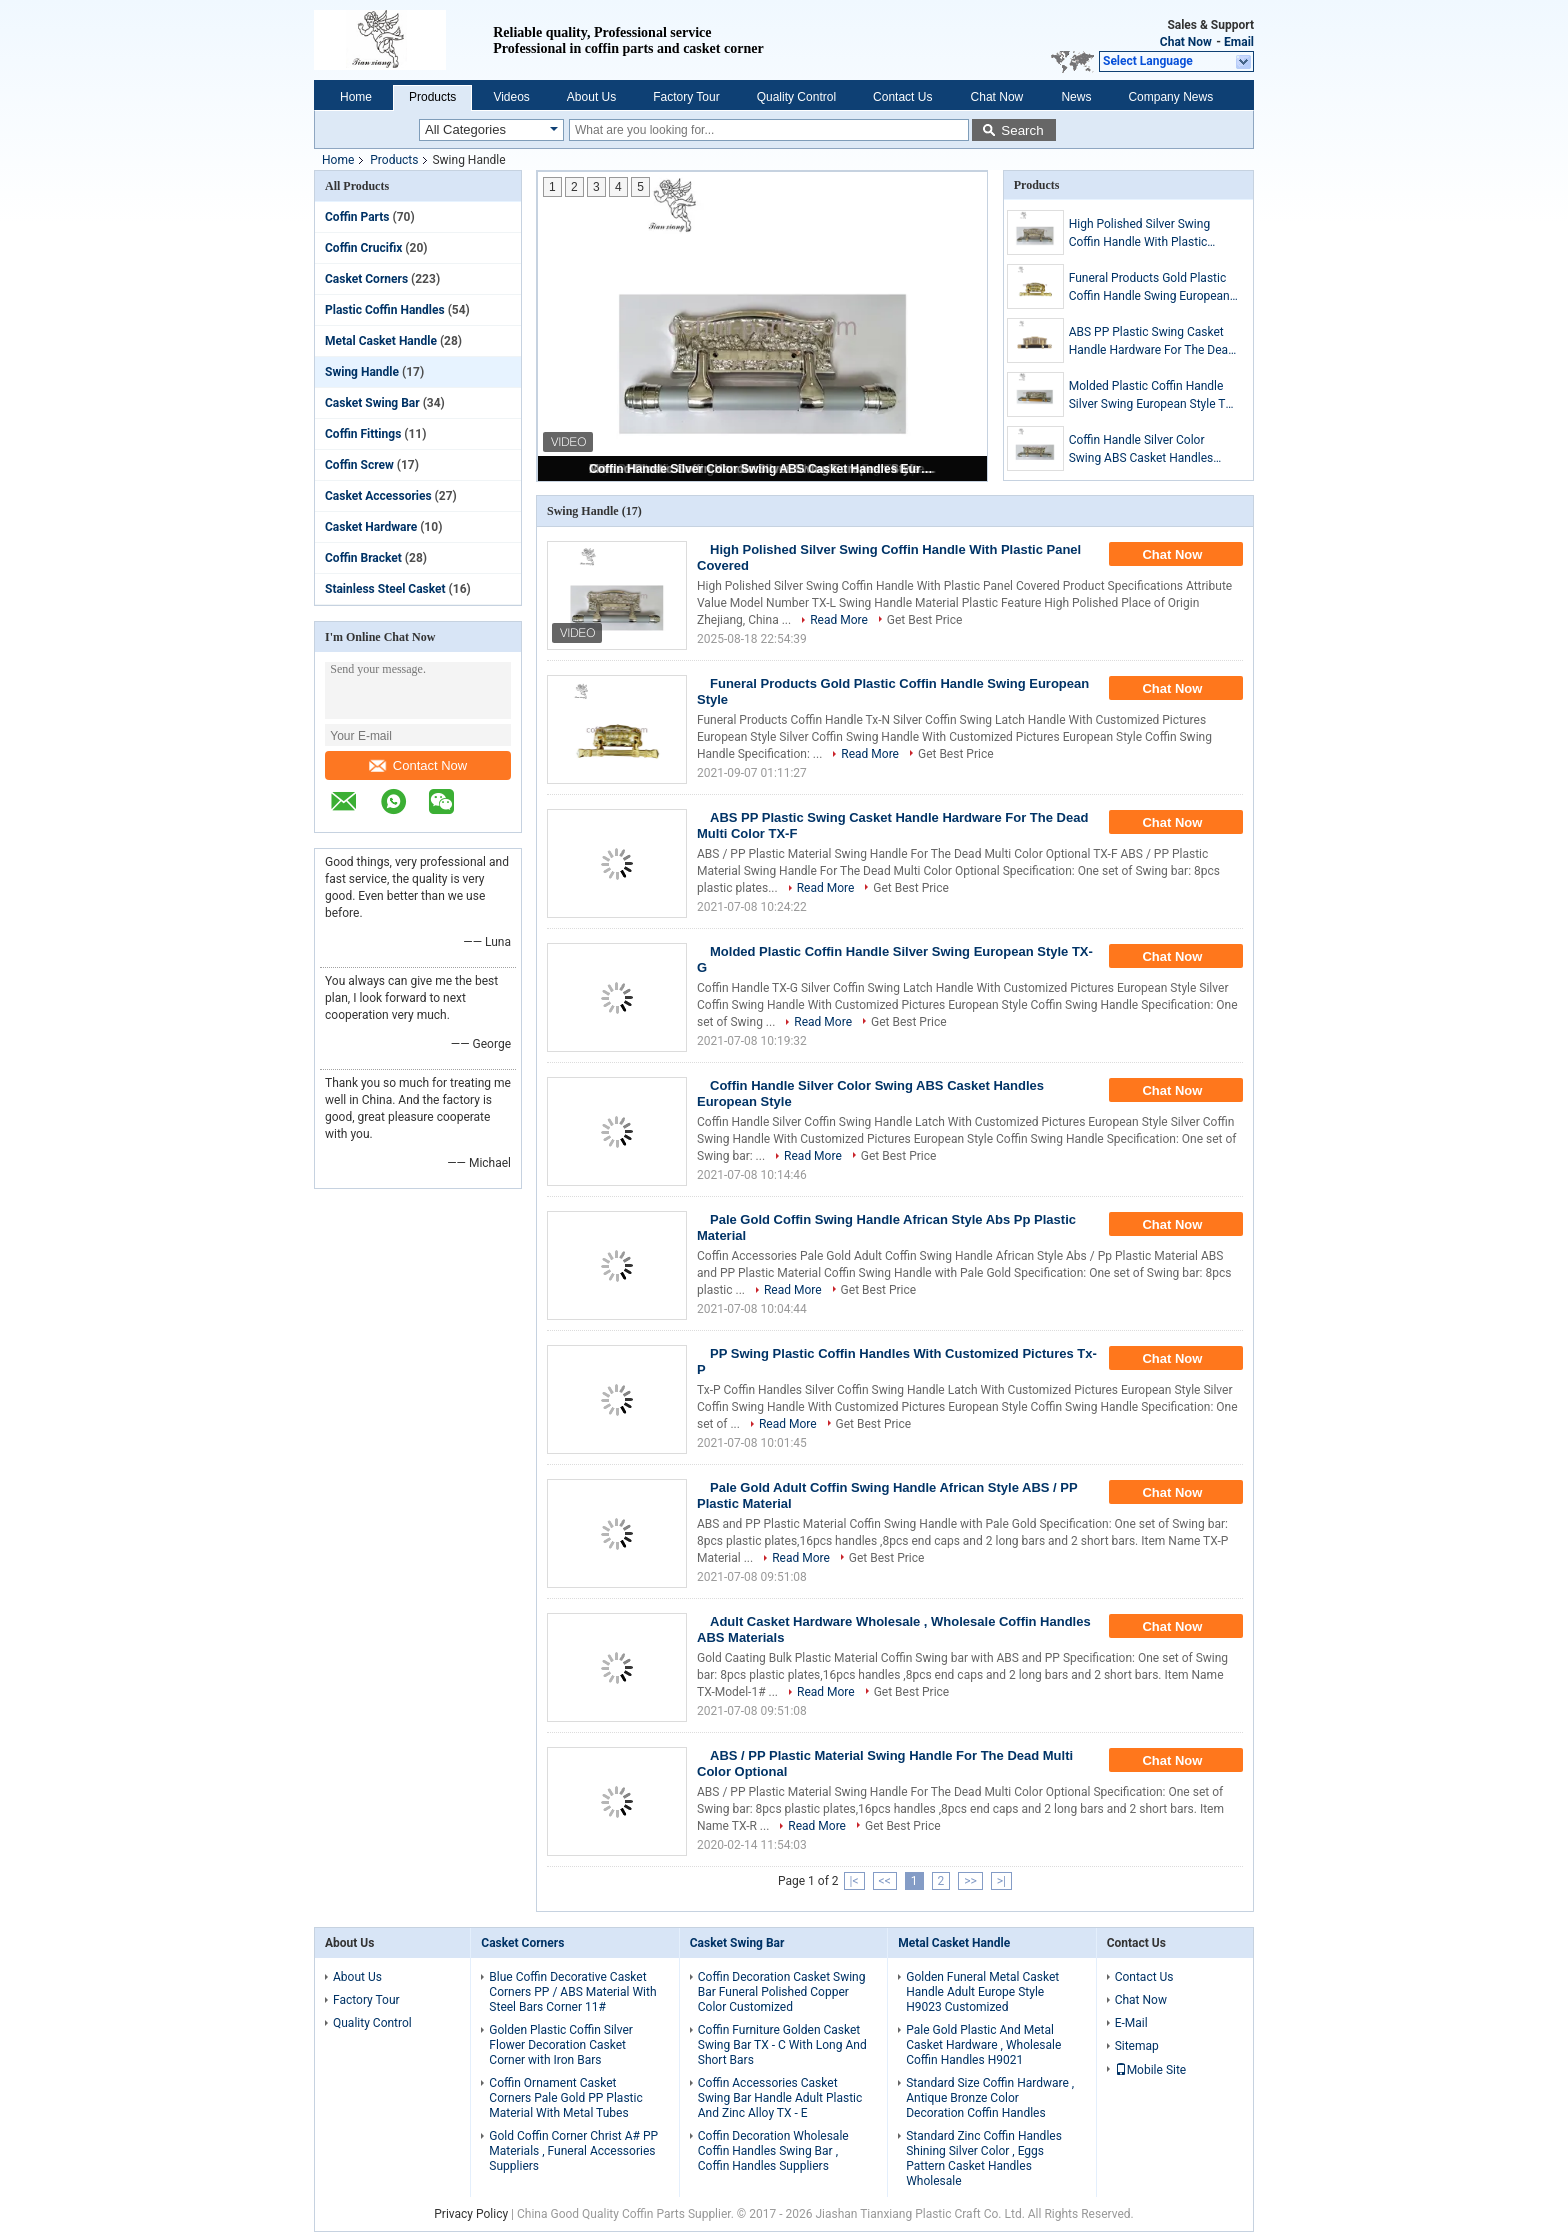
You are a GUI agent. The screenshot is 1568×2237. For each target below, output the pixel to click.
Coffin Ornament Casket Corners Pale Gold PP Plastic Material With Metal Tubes (565, 2098)
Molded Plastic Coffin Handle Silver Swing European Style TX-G (1152, 396)
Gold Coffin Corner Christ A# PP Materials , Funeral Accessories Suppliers (573, 2151)
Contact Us (902, 97)
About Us (591, 97)
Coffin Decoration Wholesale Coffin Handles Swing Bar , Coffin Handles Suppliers (773, 2151)
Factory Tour (686, 97)
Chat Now (1186, 42)
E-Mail (1131, 2023)
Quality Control (796, 97)
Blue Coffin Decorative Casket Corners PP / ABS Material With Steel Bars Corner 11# (572, 1992)
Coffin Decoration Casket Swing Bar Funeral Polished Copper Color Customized (782, 1992)
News (1076, 97)
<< (885, 1881)
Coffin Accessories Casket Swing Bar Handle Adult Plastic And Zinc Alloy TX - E (780, 2098)
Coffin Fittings (363, 434)
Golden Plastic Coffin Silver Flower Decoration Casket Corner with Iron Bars (561, 2045)
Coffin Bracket (363, 558)
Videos (511, 97)
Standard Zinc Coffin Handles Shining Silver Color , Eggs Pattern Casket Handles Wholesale (984, 2158)
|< (854, 1881)
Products (432, 97)
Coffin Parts (357, 217)
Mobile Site (1151, 2070)
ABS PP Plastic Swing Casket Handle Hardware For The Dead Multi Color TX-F (1152, 342)
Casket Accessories (378, 496)
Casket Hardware (371, 527)
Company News (1170, 97)
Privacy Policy (471, 2214)
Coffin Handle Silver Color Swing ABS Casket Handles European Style (764, 469)
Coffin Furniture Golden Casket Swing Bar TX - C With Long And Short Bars (782, 2045)
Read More (839, 620)
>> (970, 1881)
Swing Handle (362, 372)
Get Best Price (925, 620)
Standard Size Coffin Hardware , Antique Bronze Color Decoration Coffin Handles (990, 2098)
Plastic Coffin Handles (385, 310)
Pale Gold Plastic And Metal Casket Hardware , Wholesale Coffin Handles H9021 (983, 2045)
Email (1239, 42)
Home (356, 97)
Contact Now (418, 765)
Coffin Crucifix (363, 248)
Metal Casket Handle (381, 341)
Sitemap (1137, 2046)
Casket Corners (366, 279)
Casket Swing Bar (372, 403)
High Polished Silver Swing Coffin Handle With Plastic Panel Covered (1139, 234)
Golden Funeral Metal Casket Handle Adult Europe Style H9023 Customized (982, 1992)
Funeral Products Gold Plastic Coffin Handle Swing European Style (1149, 288)
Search (1022, 130)
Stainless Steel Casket (385, 589)
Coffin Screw (359, 465)
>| (1001, 1881)
